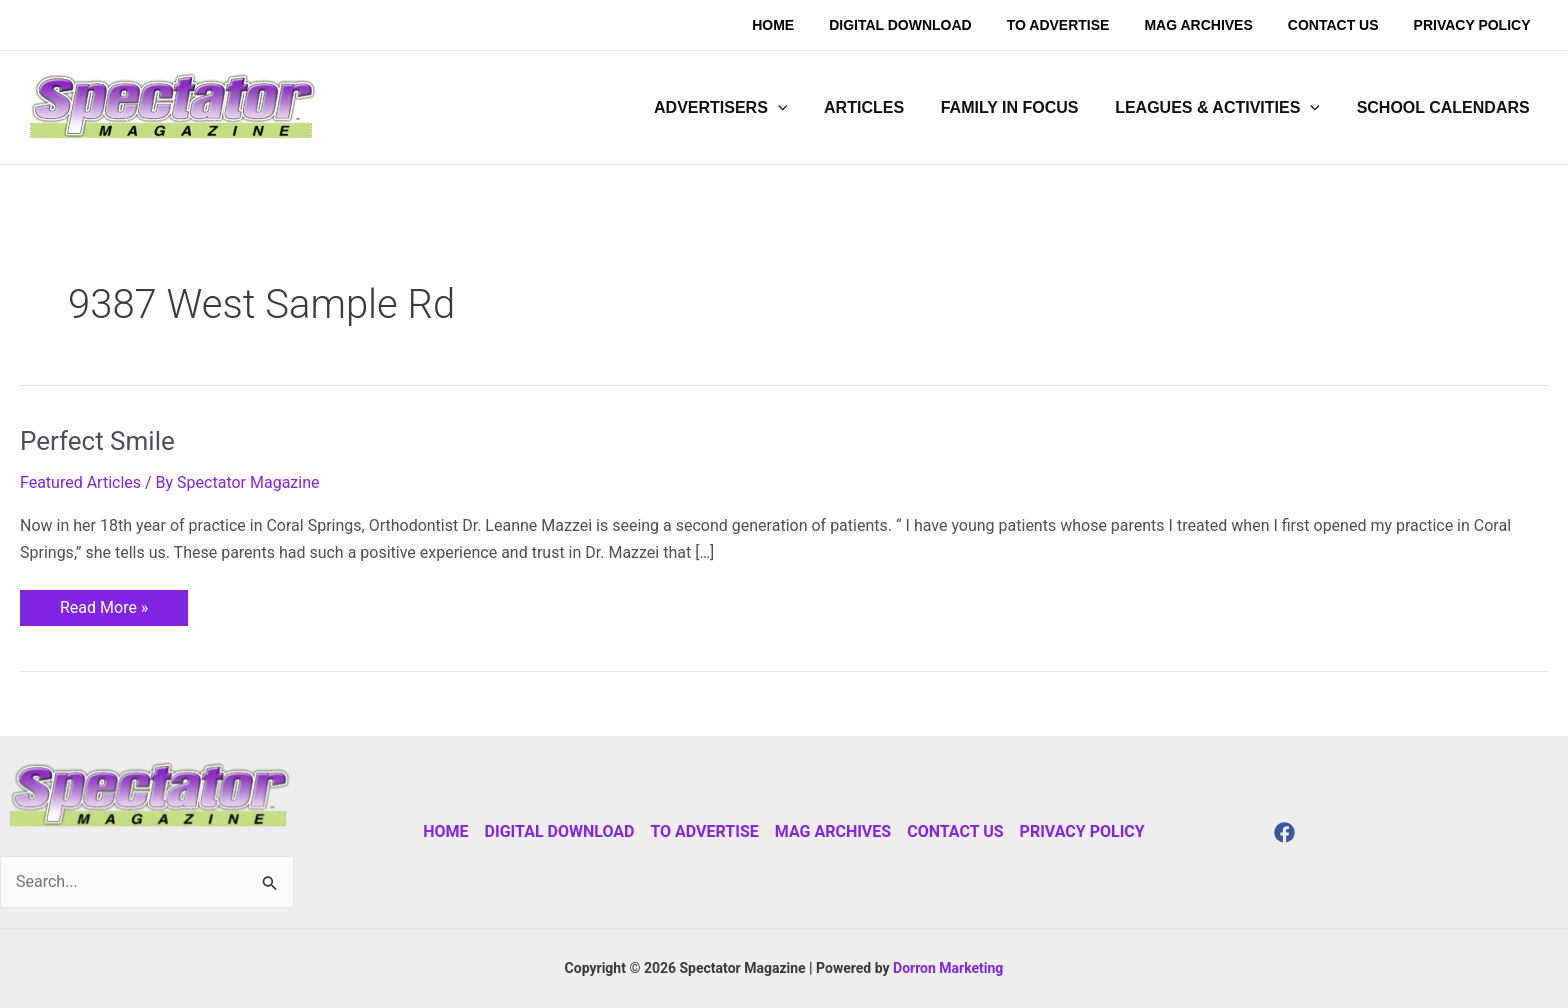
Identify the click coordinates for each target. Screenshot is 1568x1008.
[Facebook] (1284, 832)
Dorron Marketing (948, 968)
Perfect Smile (97, 441)
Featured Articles (80, 482)
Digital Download (560, 831)
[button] (741, 108)
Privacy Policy (1082, 831)
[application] (799, 108)
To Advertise (704, 831)
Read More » (103, 603)
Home (445, 831)
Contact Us (955, 831)
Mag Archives (833, 831)
